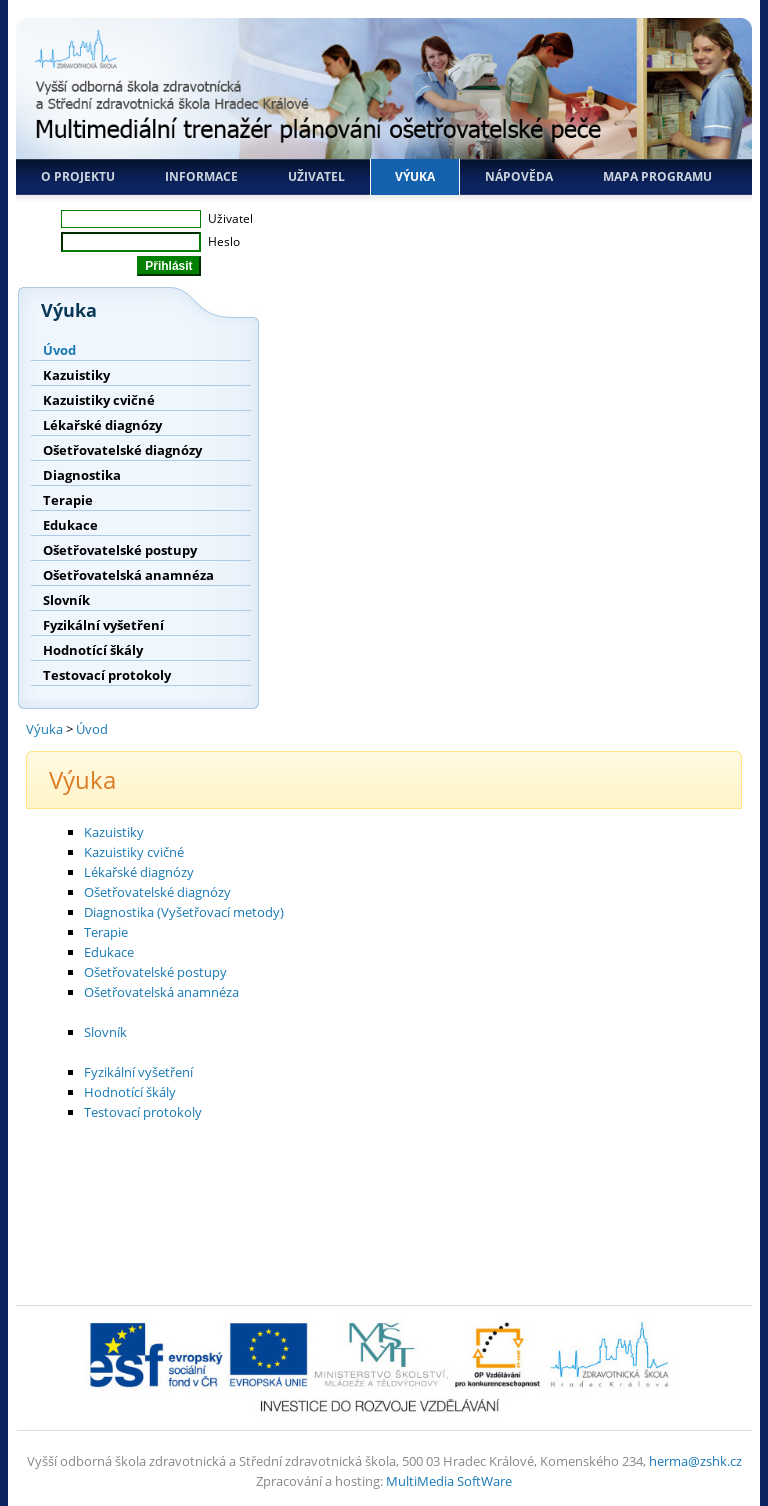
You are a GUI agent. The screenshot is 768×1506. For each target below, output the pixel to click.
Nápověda (519, 176)
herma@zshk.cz (695, 1461)
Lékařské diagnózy (102, 425)
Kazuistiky (76, 375)
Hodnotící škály (93, 650)
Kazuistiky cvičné (99, 400)
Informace (201, 176)
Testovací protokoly (107, 675)
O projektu (78, 176)
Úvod (59, 350)
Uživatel (316, 176)
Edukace (70, 525)
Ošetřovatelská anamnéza (128, 575)
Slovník (66, 600)
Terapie (68, 500)
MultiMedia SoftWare (449, 1481)
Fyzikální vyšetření (103, 625)
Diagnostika (82, 475)
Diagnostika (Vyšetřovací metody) (184, 912)
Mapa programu (657, 176)
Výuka (415, 176)
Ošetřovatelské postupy (120, 550)
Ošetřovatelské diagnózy (122, 450)
